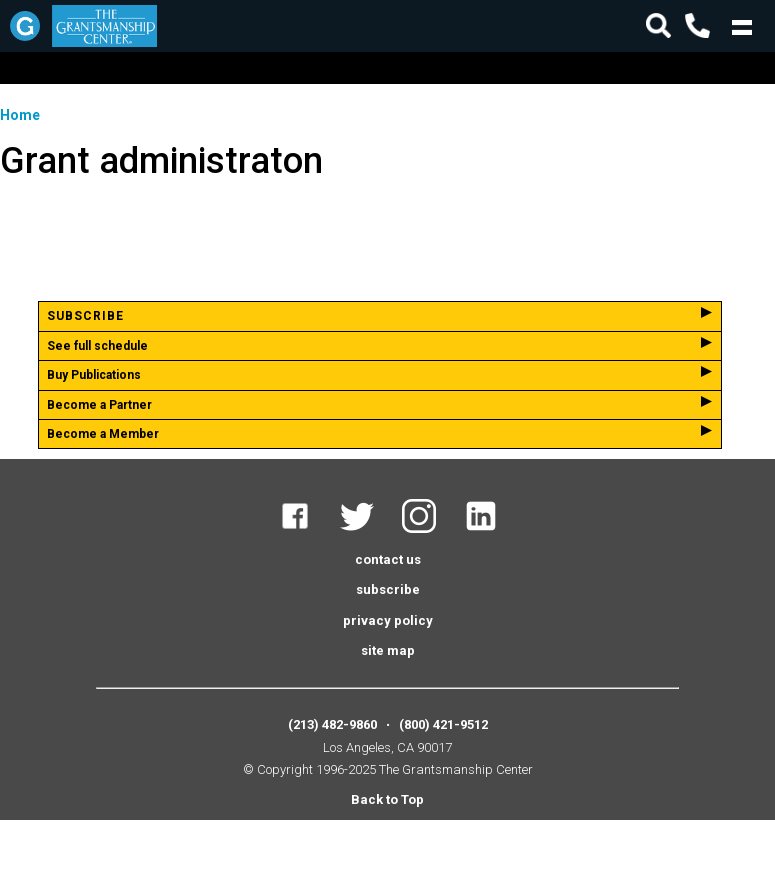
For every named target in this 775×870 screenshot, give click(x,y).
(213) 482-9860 (332, 724)
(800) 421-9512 (443, 724)
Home (20, 115)
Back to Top (387, 799)
